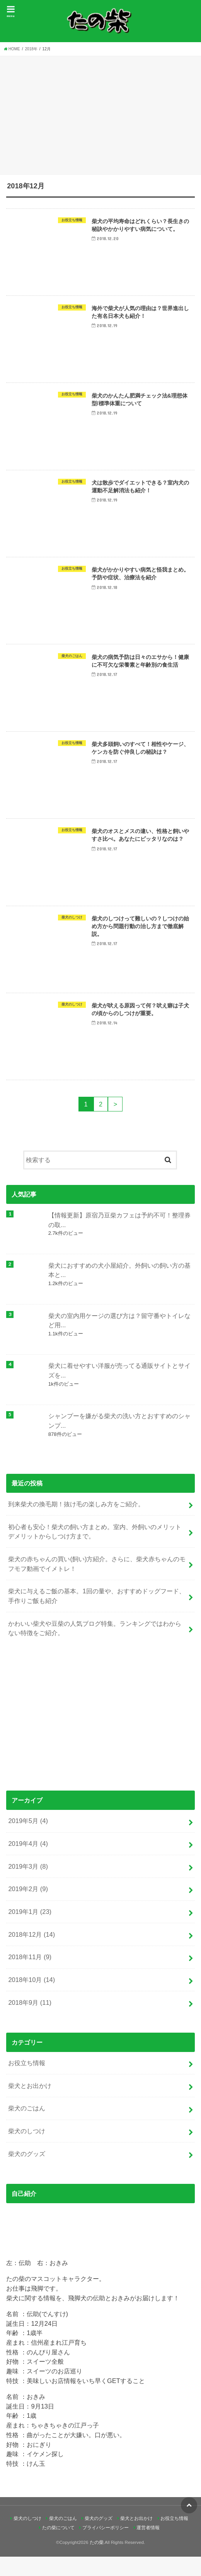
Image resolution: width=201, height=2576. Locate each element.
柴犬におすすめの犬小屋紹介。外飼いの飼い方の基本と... (119, 1289)
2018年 (31, 49)
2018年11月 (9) (29, 1976)
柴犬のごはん (26, 2127)
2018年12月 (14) (31, 1953)
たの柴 (97, 2561)
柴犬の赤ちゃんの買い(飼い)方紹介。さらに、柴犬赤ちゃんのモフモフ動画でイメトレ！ (97, 1583)
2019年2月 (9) (28, 1908)
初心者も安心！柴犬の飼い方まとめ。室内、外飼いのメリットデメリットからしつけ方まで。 (94, 1551)
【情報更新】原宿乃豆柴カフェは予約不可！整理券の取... (119, 1239)
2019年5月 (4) (28, 1840)
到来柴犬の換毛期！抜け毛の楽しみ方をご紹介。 (76, 1523)
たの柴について (58, 2547)
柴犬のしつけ (26, 2150)
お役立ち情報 (26, 2082)
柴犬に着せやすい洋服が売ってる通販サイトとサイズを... (119, 1389)
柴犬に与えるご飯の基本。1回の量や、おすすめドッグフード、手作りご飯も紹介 (96, 1615)
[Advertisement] (100, 114)
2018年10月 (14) (31, 1999)
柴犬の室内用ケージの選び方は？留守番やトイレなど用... (119, 1340)
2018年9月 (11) (29, 2021)
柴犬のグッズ (26, 2173)
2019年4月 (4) (28, 1862)
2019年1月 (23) (29, 1930)
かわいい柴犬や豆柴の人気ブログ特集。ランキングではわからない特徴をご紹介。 (94, 1647)
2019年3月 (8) (28, 1885)
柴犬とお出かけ (29, 2104)
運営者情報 (148, 2547)
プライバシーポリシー (105, 2547)
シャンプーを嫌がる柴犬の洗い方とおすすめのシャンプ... (119, 1440)
